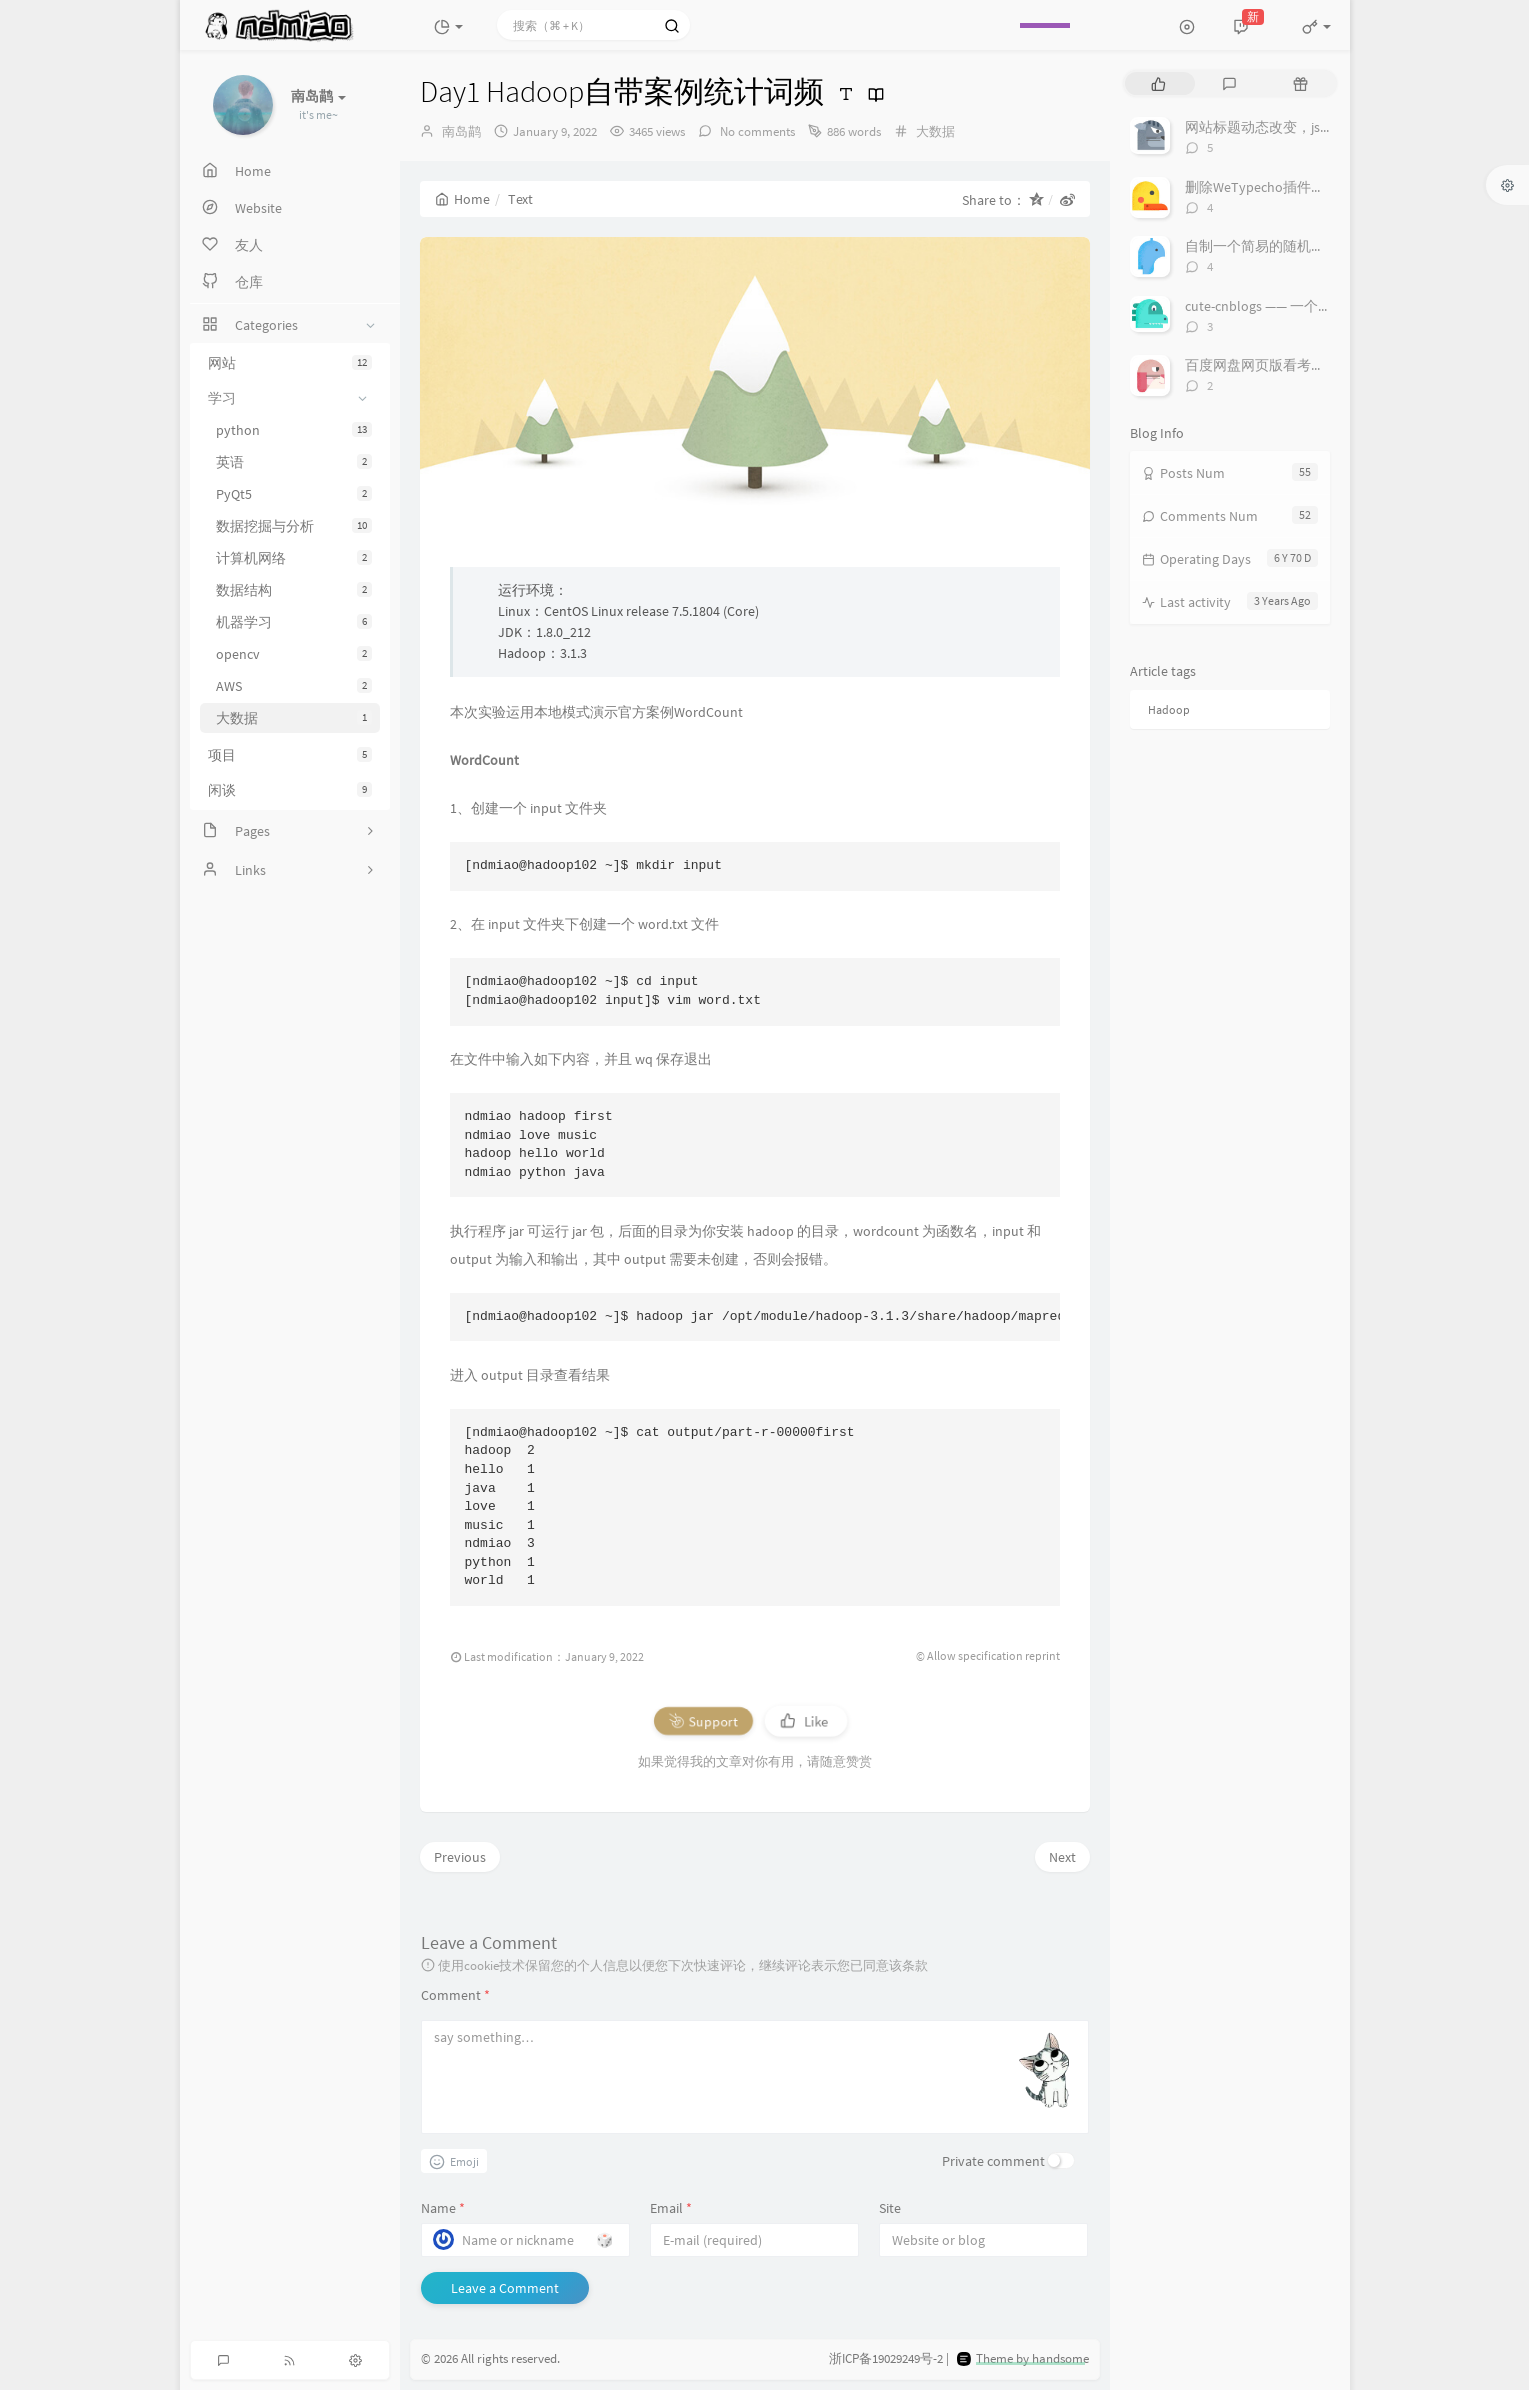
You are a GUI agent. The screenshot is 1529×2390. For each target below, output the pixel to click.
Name (443, 2208)
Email (671, 2208)
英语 (294, 462)
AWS (294, 686)
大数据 (294, 718)
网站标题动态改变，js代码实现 (1280, 127)
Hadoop (1169, 709)
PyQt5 (294, 494)
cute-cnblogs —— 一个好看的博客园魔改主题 (1321, 306)
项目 (290, 755)
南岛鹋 (461, 131)
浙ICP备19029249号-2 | (889, 2359)
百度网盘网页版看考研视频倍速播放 (1297, 365)
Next (1062, 1857)
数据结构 (294, 590)
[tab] (1158, 83)
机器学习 (294, 622)
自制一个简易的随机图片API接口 (1286, 246)
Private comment (993, 2161)
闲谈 (290, 790)
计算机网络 (294, 558)
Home (462, 199)
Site (890, 2208)
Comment (455, 1995)
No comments (756, 131)
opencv (294, 654)
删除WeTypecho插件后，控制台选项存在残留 (1325, 187)
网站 (290, 363)
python (294, 430)
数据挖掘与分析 (294, 526)
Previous (460, 1857)
